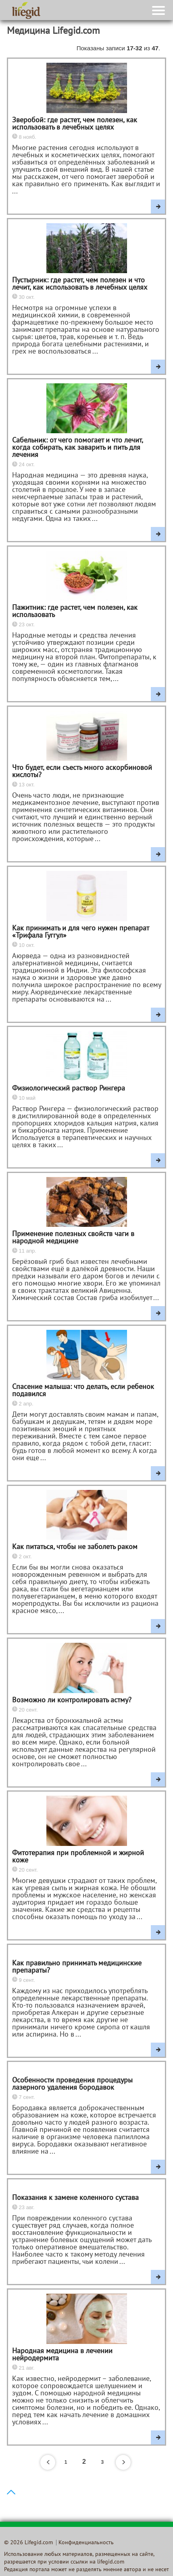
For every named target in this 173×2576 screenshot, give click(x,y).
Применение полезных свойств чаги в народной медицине (73, 1238)
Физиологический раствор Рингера (68, 1088)
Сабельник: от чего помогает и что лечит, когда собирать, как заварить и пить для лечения (77, 448)
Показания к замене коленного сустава (75, 2198)
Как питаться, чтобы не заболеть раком (75, 1547)
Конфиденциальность (86, 2542)
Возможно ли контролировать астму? (71, 1700)
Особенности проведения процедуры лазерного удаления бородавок (72, 2084)
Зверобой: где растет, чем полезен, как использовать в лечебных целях (74, 124)
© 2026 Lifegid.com (28, 2542)
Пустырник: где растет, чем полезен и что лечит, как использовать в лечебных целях (79, 284)
